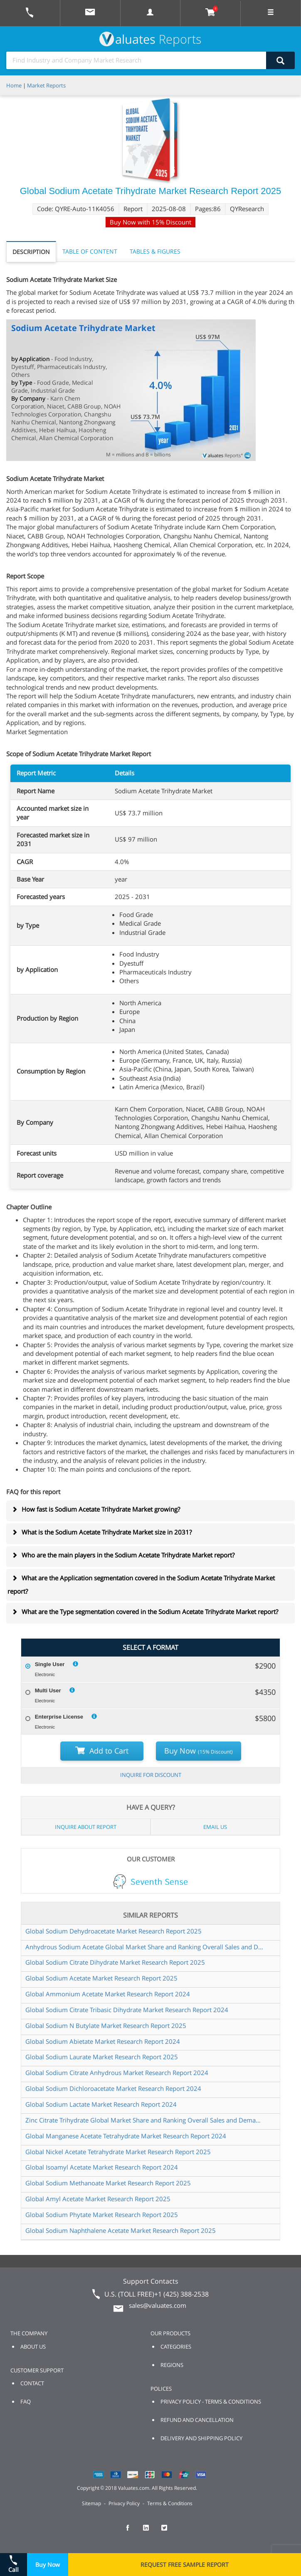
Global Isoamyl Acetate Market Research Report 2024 (101, 2167)
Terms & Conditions (169, 2503)
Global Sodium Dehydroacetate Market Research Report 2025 (113, 1931)
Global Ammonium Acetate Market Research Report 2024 (107, 1994)
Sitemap (91, 2503)
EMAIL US (215, 1827)
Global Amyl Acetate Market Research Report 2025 (97, 2199)
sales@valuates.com (157, 2305)
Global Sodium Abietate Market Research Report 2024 (102, 2041)
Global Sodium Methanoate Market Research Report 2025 (108, 2183)
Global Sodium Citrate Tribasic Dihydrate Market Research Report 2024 (126, 2009)
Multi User (48, 1690)
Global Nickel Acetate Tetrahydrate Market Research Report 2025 (118, 2151)
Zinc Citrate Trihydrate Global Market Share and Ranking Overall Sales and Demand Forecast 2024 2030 (144, 2120)
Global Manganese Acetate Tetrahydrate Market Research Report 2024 (125, 2136)
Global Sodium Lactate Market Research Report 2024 (101, 2104)
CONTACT (32, 2383)
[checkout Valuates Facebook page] (132, 2531)
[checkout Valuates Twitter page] (169, 2531)
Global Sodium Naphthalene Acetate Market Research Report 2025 (120, 2230)
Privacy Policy (124, 2503)
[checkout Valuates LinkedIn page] (150, 2531)
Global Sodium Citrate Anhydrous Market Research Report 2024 (116, 2072)
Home (14, 85)
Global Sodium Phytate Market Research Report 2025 (101, 2214)
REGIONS (171, 2365)
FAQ (25, 2401)
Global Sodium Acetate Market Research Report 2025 (101, 1978)
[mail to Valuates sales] (90, 13)
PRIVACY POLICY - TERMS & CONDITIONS (210, 2401)
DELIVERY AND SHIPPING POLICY (201, 2438)
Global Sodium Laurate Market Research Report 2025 (101, 2057)
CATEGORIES (175, 2346)
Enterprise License (59, 1717)
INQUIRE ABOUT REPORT (85, 1827)
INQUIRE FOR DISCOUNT (150, 1775)
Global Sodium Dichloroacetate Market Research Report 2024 (113, 2088)
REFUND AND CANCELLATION (197, 2420)
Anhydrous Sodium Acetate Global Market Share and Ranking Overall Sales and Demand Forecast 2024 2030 (144, 1947)
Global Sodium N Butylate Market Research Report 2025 (105, 2025)
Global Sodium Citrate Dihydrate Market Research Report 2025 (115, 1962)
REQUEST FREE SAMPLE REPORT (185, 2565)
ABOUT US (33, 2346)
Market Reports (46, 85)
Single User (50, 1664)
